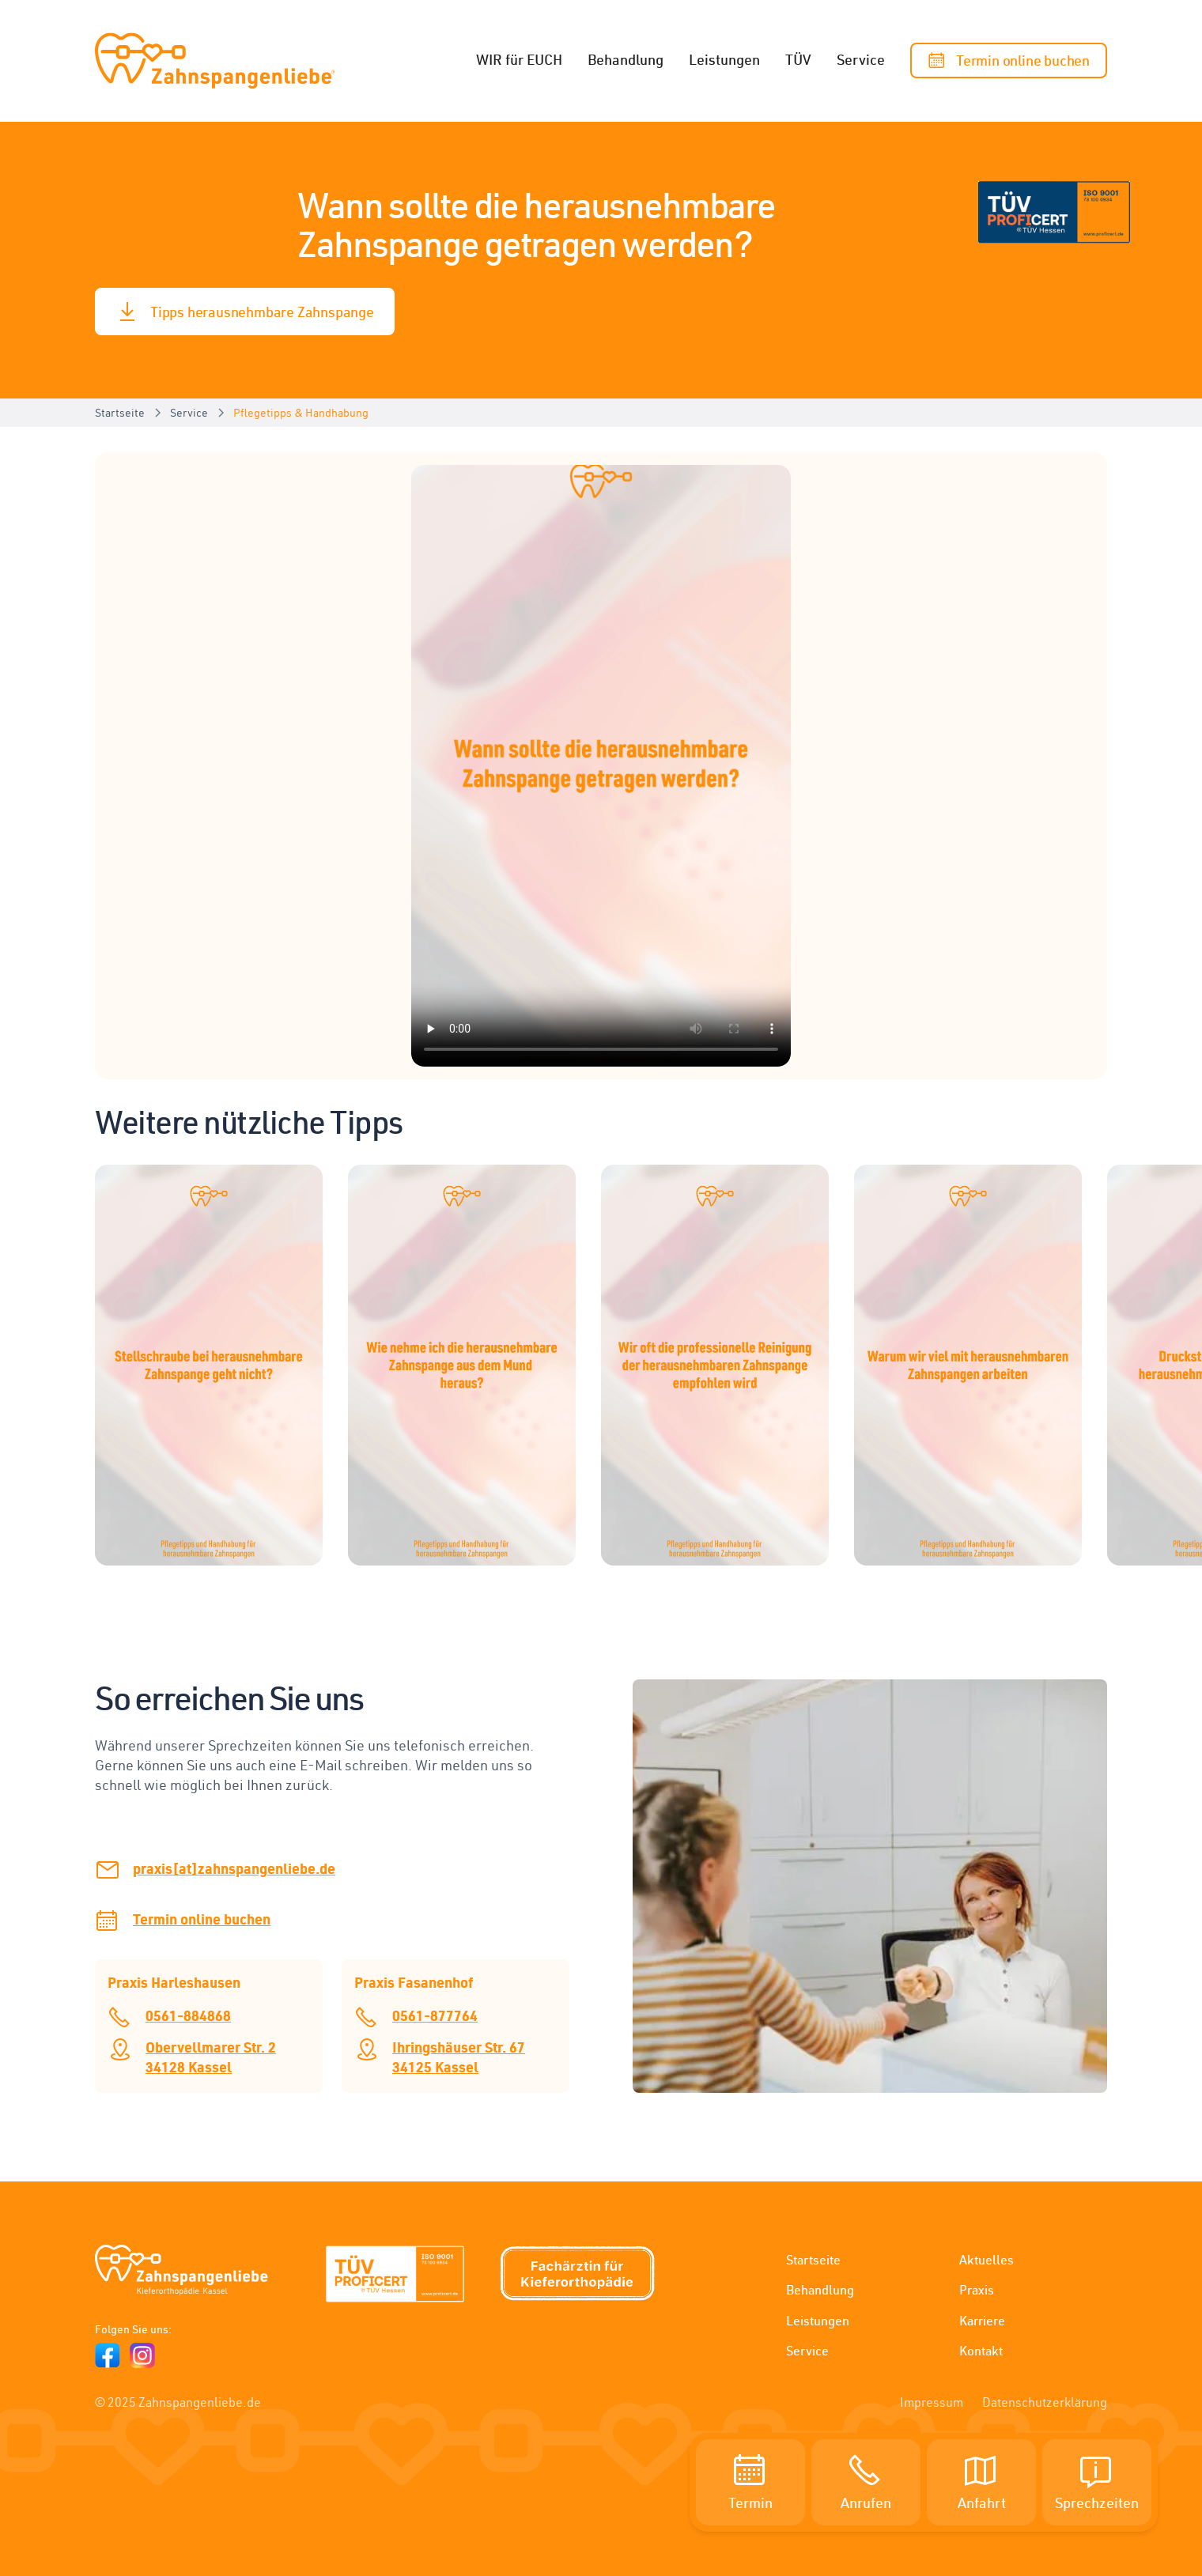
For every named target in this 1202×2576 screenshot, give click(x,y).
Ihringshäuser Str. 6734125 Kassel (458, 2057)
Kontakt (981, 2351)
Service (861, 59)
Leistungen (724, 59)
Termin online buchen (201, 1918)
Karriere (982, 2321)
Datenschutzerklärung (1044, 2402)
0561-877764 (435, 2015)
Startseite (813, 2260)
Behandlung (625, 59)
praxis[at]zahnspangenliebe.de (234, 1868)
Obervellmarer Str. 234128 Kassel (211, 2057)
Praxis (976, 2290)
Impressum (931, 2402)
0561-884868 (188, 2015)
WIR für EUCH (519, 59)
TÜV (798, 59)
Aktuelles (986, 2260)
